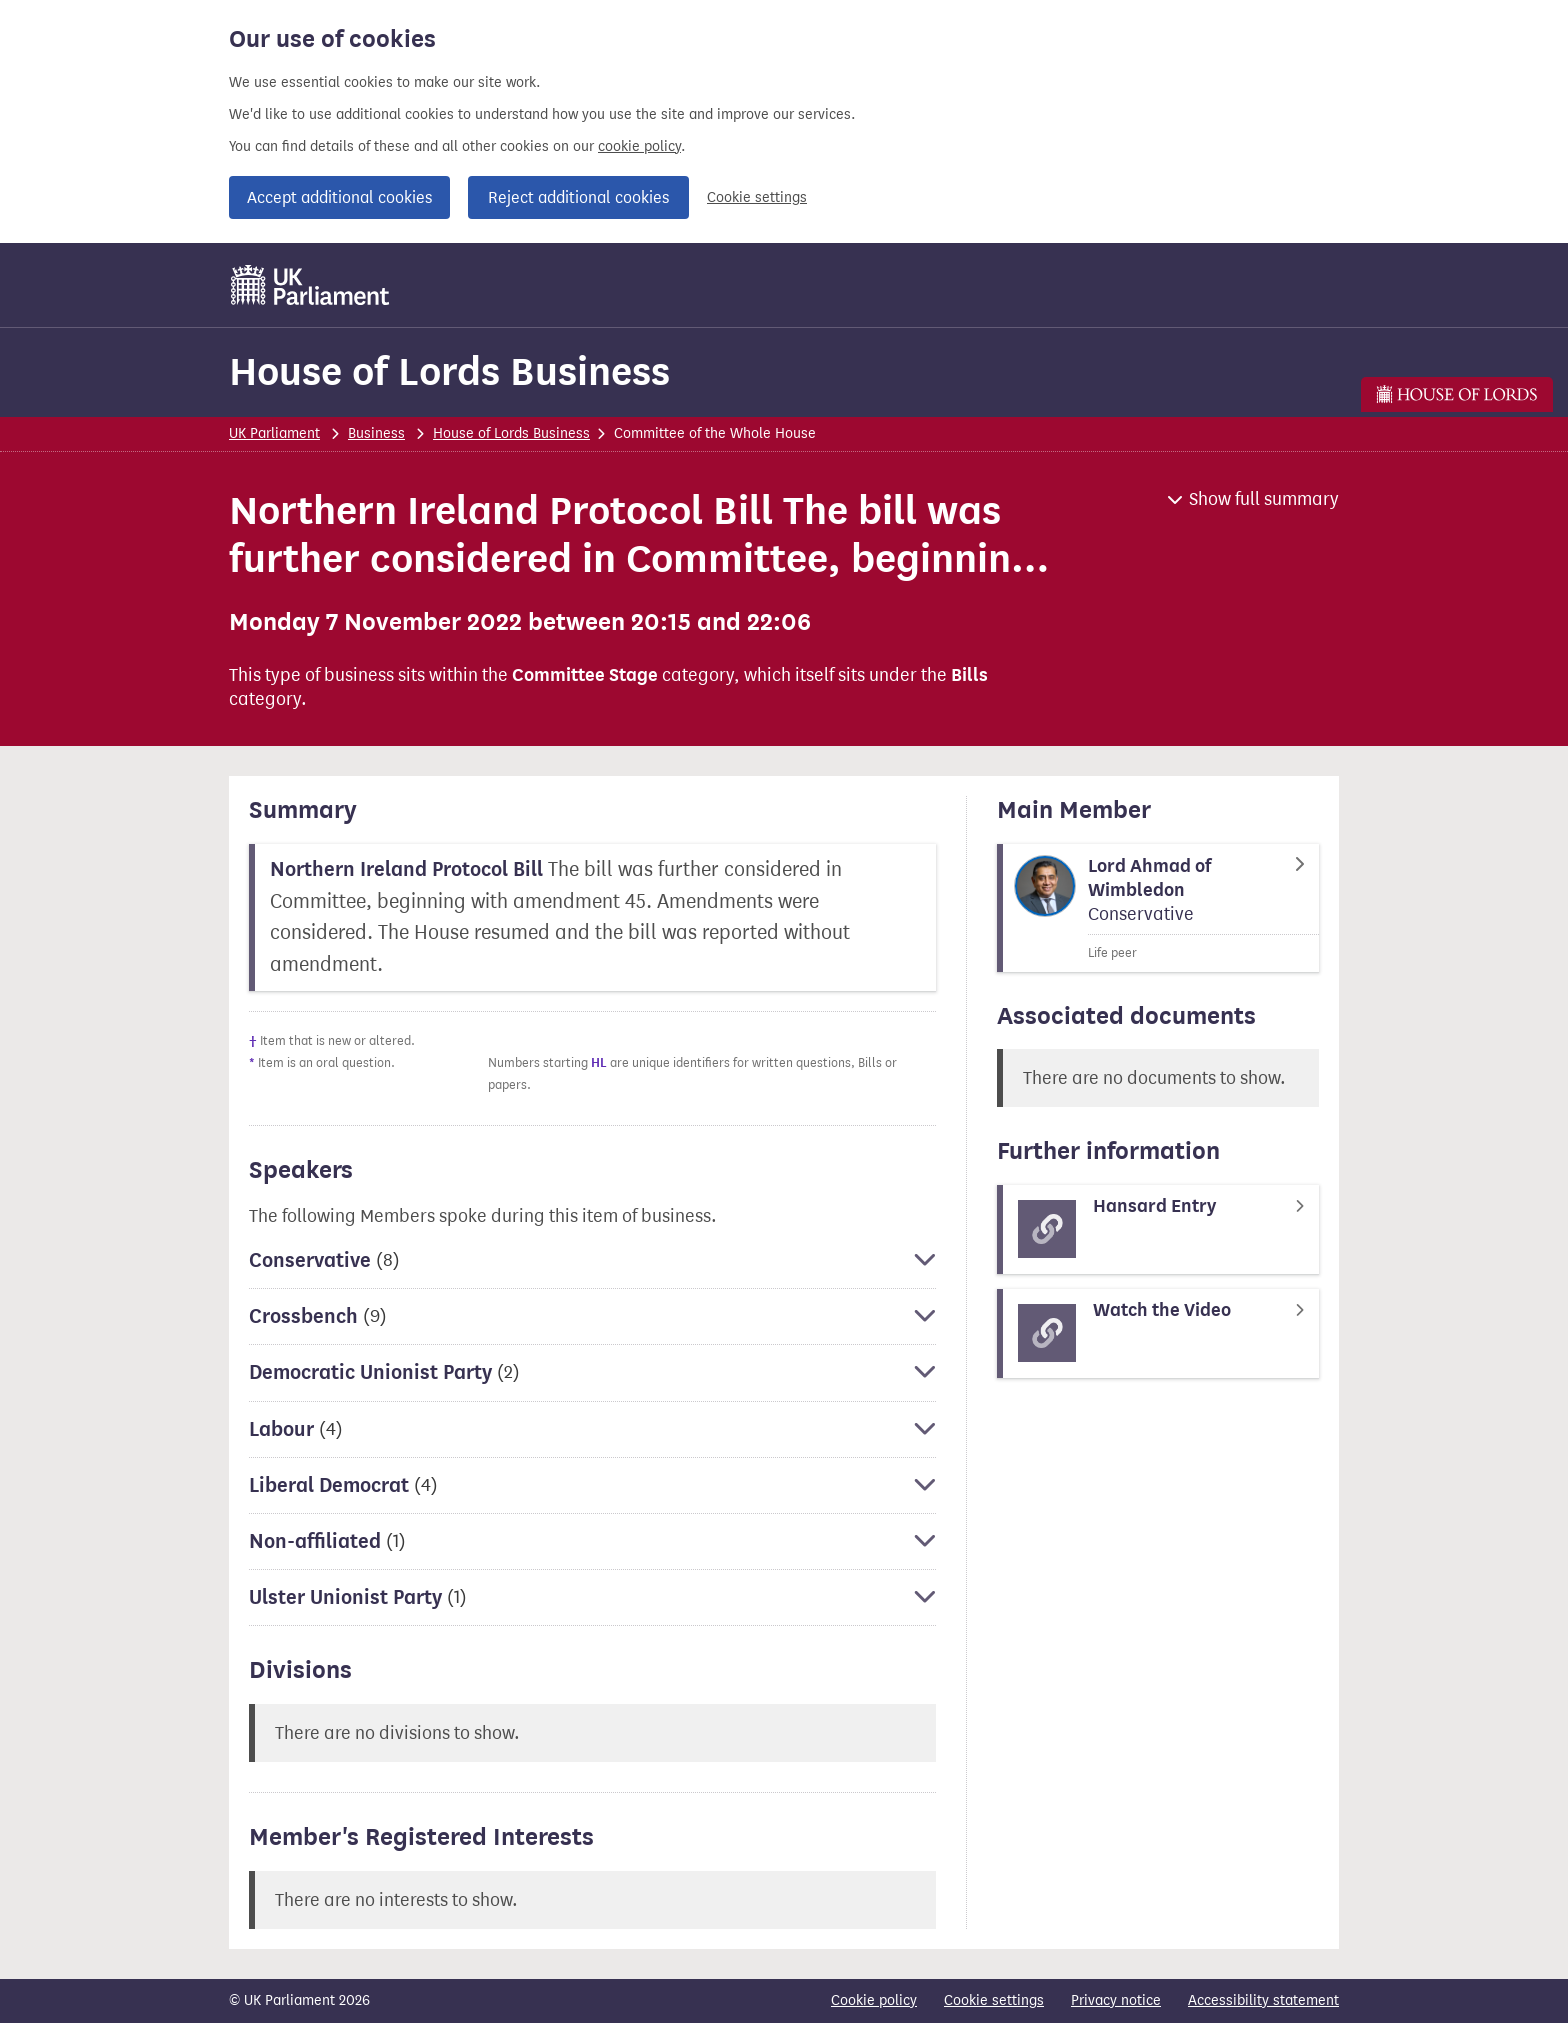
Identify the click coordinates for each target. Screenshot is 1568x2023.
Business (376, 433)
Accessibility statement (1263, 2000)
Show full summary (1264, 499)
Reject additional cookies (578, 197)
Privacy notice (1116, 2000)
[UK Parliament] (310, 285)
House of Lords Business (449, 371)
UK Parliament (274, 433)
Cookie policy (874, 2000)
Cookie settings (757, 197)
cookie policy (639, 146)
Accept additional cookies (339, 197)
